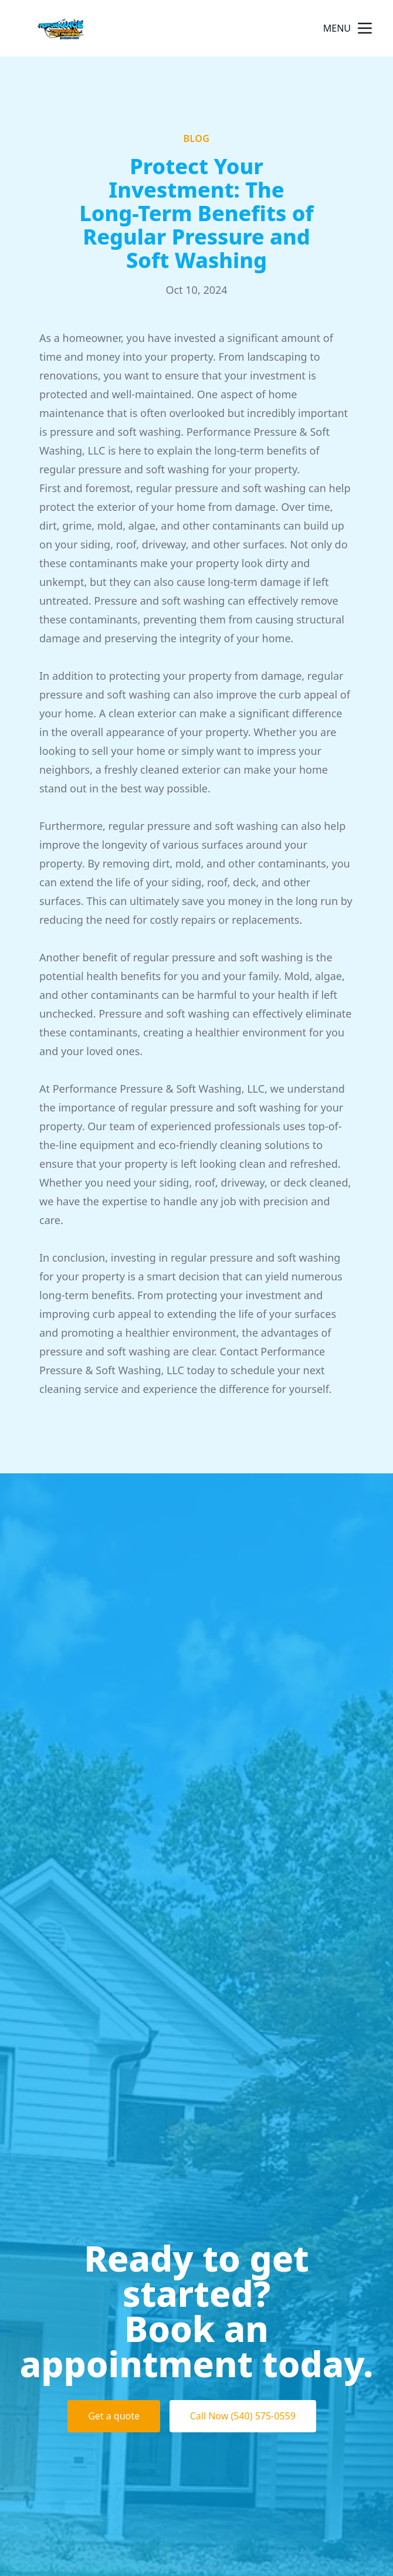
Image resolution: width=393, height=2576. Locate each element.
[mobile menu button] (365, 28)
